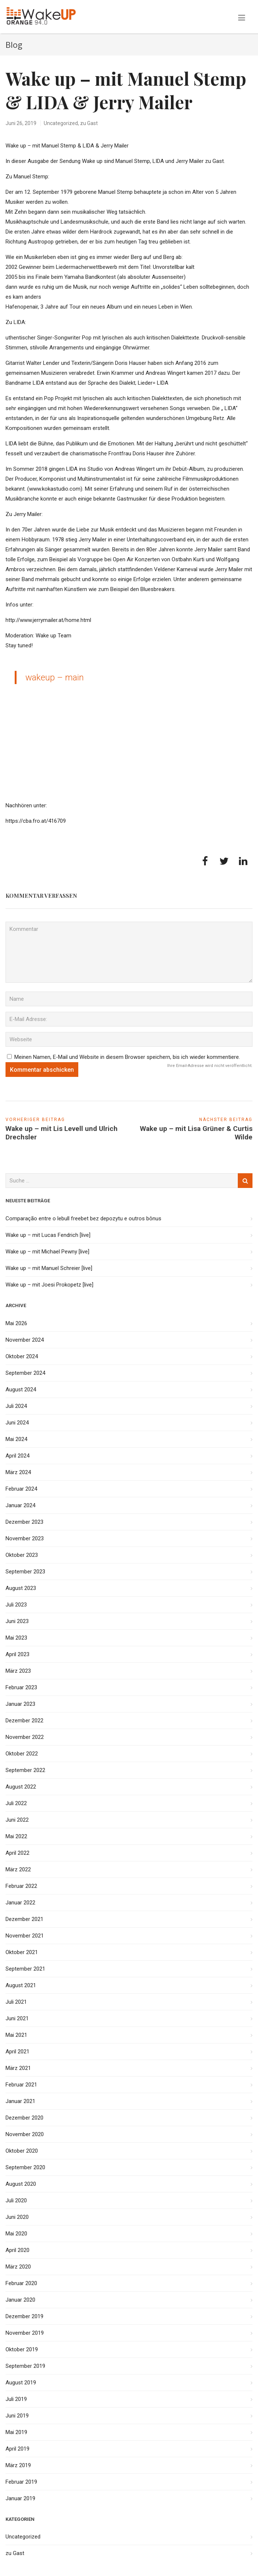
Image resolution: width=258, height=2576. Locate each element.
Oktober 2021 (22, 1952)
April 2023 (17, 1654)
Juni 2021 (17, 2018)
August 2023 (21, 1588)
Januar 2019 (20, 2498)
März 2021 (18, 2068)
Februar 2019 (21, 2482)
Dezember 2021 (24, 1919)
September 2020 (25, 2167)
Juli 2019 (16, 2399)
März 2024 (18, 1472)
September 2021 (25, 1968)
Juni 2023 (17, 1621)
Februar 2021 (21, 2084)
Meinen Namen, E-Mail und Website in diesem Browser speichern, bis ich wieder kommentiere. (127, 1057)
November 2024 (25, 1340)
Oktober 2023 (22, 1555)
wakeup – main (54, 677)
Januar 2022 (20, 1902)
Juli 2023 (16, 1604)
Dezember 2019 (24, 2316)
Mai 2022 (16, 1836)
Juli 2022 (16, 1803)
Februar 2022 (21, 1886)
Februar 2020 (21, 2283)
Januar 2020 (20, 2299)
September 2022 (25, 1770)
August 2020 (21, 2184)
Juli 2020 (16, 2200)
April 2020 (17, 2250)
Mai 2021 (16, 2035)
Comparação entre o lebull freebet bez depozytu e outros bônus (83, 1218)
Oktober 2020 (22, 2151)
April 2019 (17, 2448)
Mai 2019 (16, 2432)
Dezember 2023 (24, 1522)
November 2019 (25, 2333)
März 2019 (18, 2465)
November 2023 (25, 1538)
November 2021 (25, 1935)
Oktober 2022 (22, 1753)
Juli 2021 (16, 2002)
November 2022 (25, 1737)
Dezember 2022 (24, 1720)
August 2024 (21, 1389)
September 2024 (25, 1373)
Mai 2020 (16, 2233)
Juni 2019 (17, 2415)
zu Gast (89, 123)
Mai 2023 (16, 1637)
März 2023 (18, 1671)
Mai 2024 (16, 1439)
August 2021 (21, 1985)
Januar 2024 (20, 1505)
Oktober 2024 (22, 1356)
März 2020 (18, 2266)
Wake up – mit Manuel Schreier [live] (49, 1268)
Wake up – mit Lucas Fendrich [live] (48, 1235)
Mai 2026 (16, 1323)
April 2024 (17, 1455)
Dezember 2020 (24, 2117)
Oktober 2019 (22, 2349)
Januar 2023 (20, 1704)
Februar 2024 (21, 1489)
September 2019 (25, 2366)
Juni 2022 (17, 1820)
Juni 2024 (17, 1422)
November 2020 (25, 2134)
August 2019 (21, 2382)
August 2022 (21, 1786)
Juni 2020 (17, 2217)
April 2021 (17, 2051)
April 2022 (17, 1853)
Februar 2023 (21, 1687)
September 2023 (25, 1571)
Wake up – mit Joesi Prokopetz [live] (49, 1284)
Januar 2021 (20, 2101)
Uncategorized (61, 123)
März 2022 (18, 1869)
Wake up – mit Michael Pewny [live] (47, 1251)
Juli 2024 (16, 1406)
